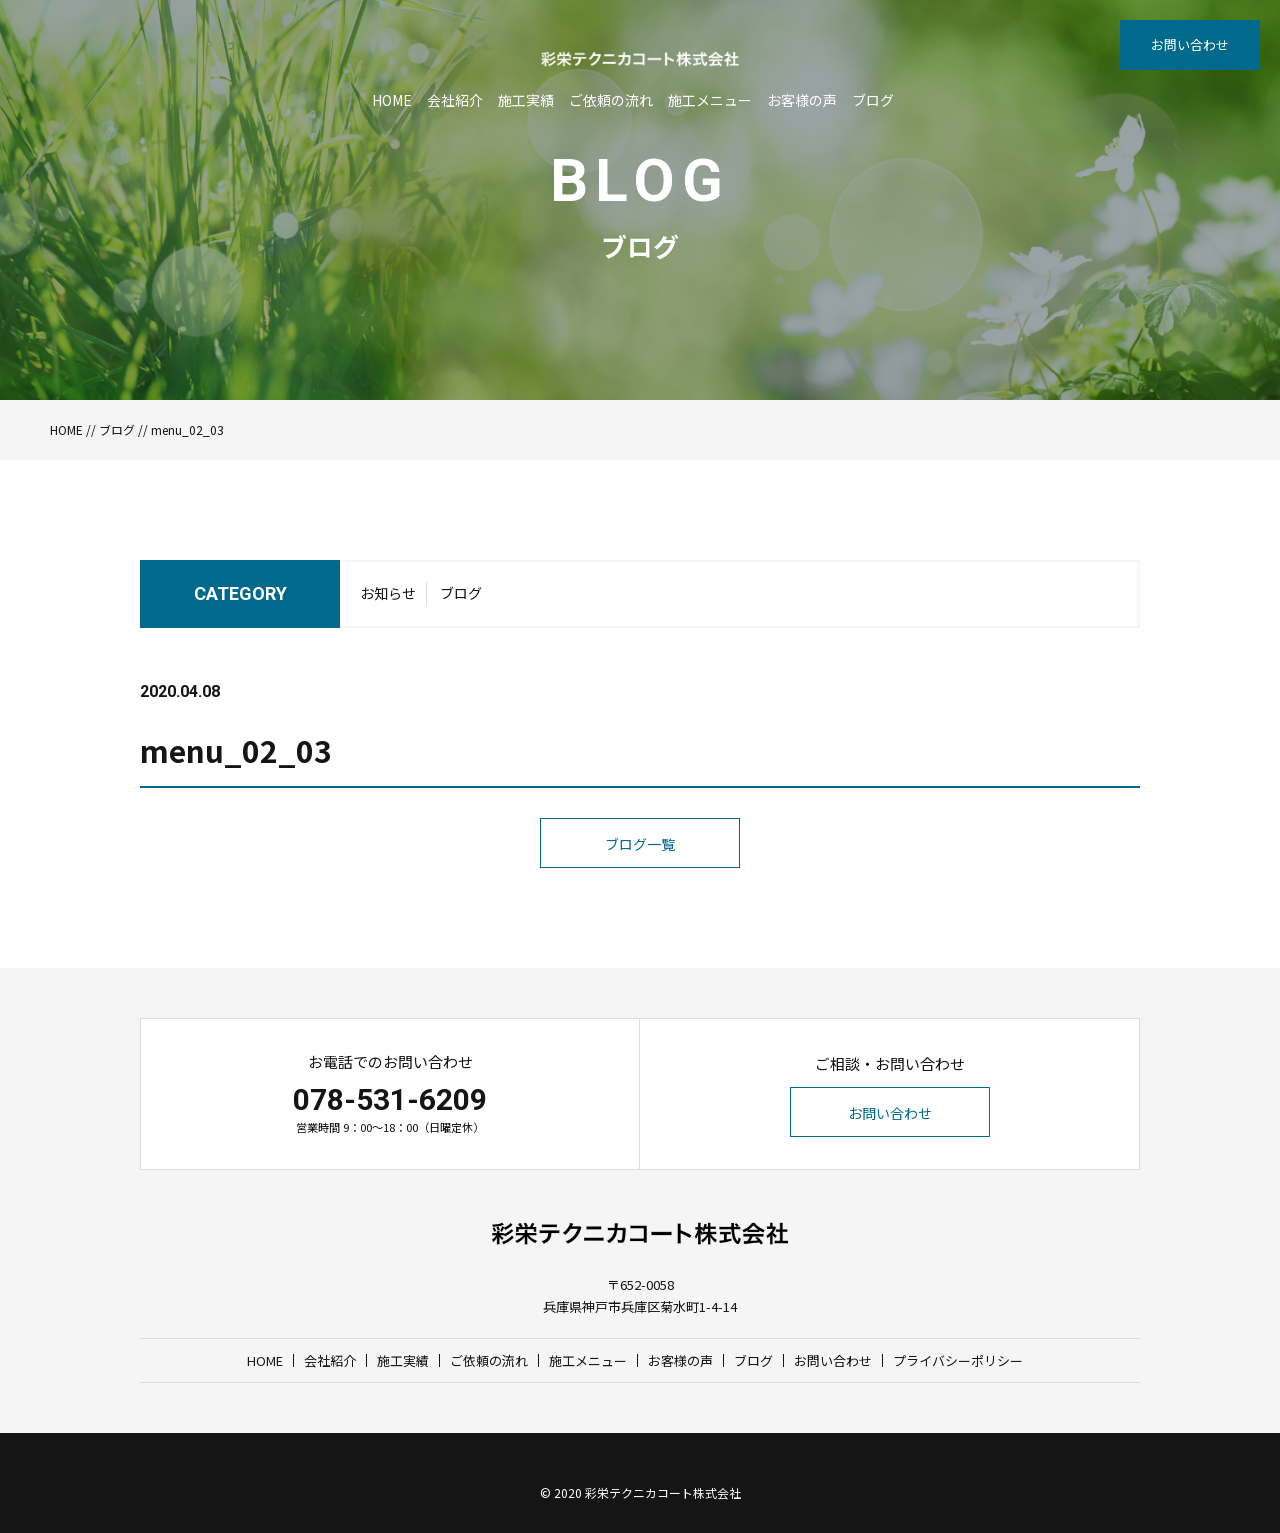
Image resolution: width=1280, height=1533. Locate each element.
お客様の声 (802, 100)
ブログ (873, 100)
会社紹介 (455, 100)
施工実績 (526, 100)
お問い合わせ (1190, 44)
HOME (392, 100)
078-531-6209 (390, 1099)
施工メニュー (710, 100)
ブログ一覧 (640, 844)
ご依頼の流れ (611, 100)
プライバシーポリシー (958, 1360)
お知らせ (388, 593)
